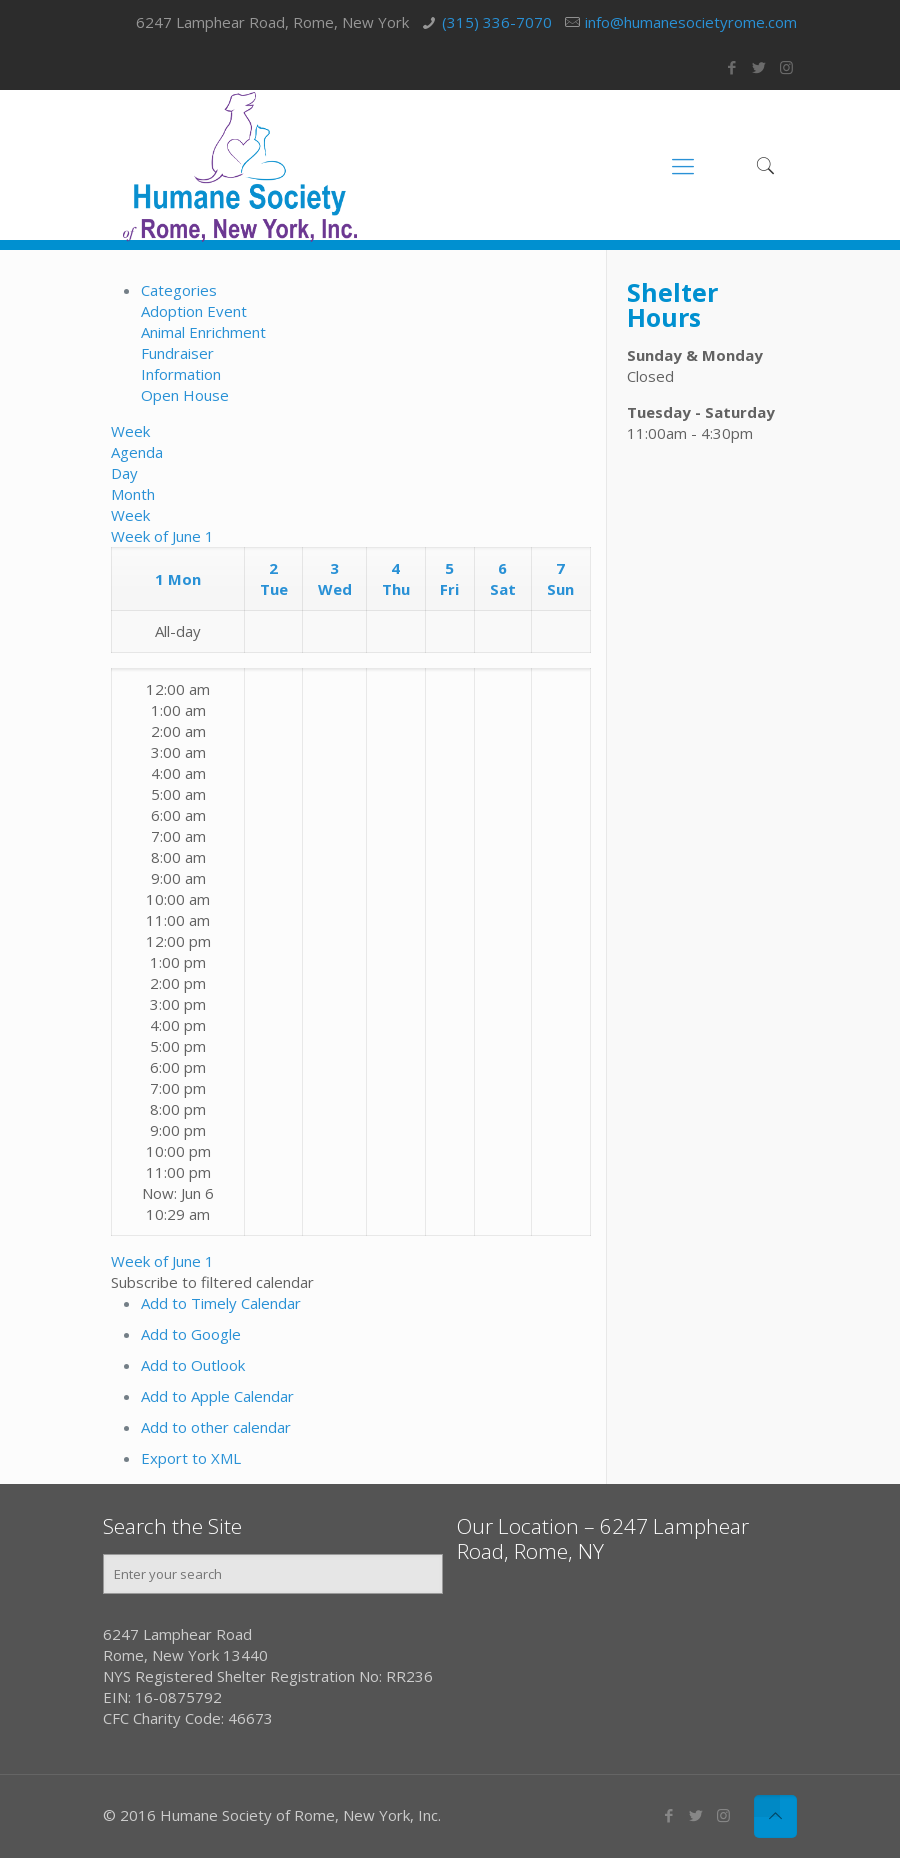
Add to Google (191, 1334)
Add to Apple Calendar (217, 1396)
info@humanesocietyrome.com (691, 22)
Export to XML (191, 1458)
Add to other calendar (216, 1427)
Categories (179, 290)
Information (181, 374)
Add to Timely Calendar (221, 1303)
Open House (185, 395)
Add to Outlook (193, 1365)
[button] (212, 1282)
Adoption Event (194, 311)
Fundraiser (177, 353)
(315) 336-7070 (497, 22)
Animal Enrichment (203, 332)
